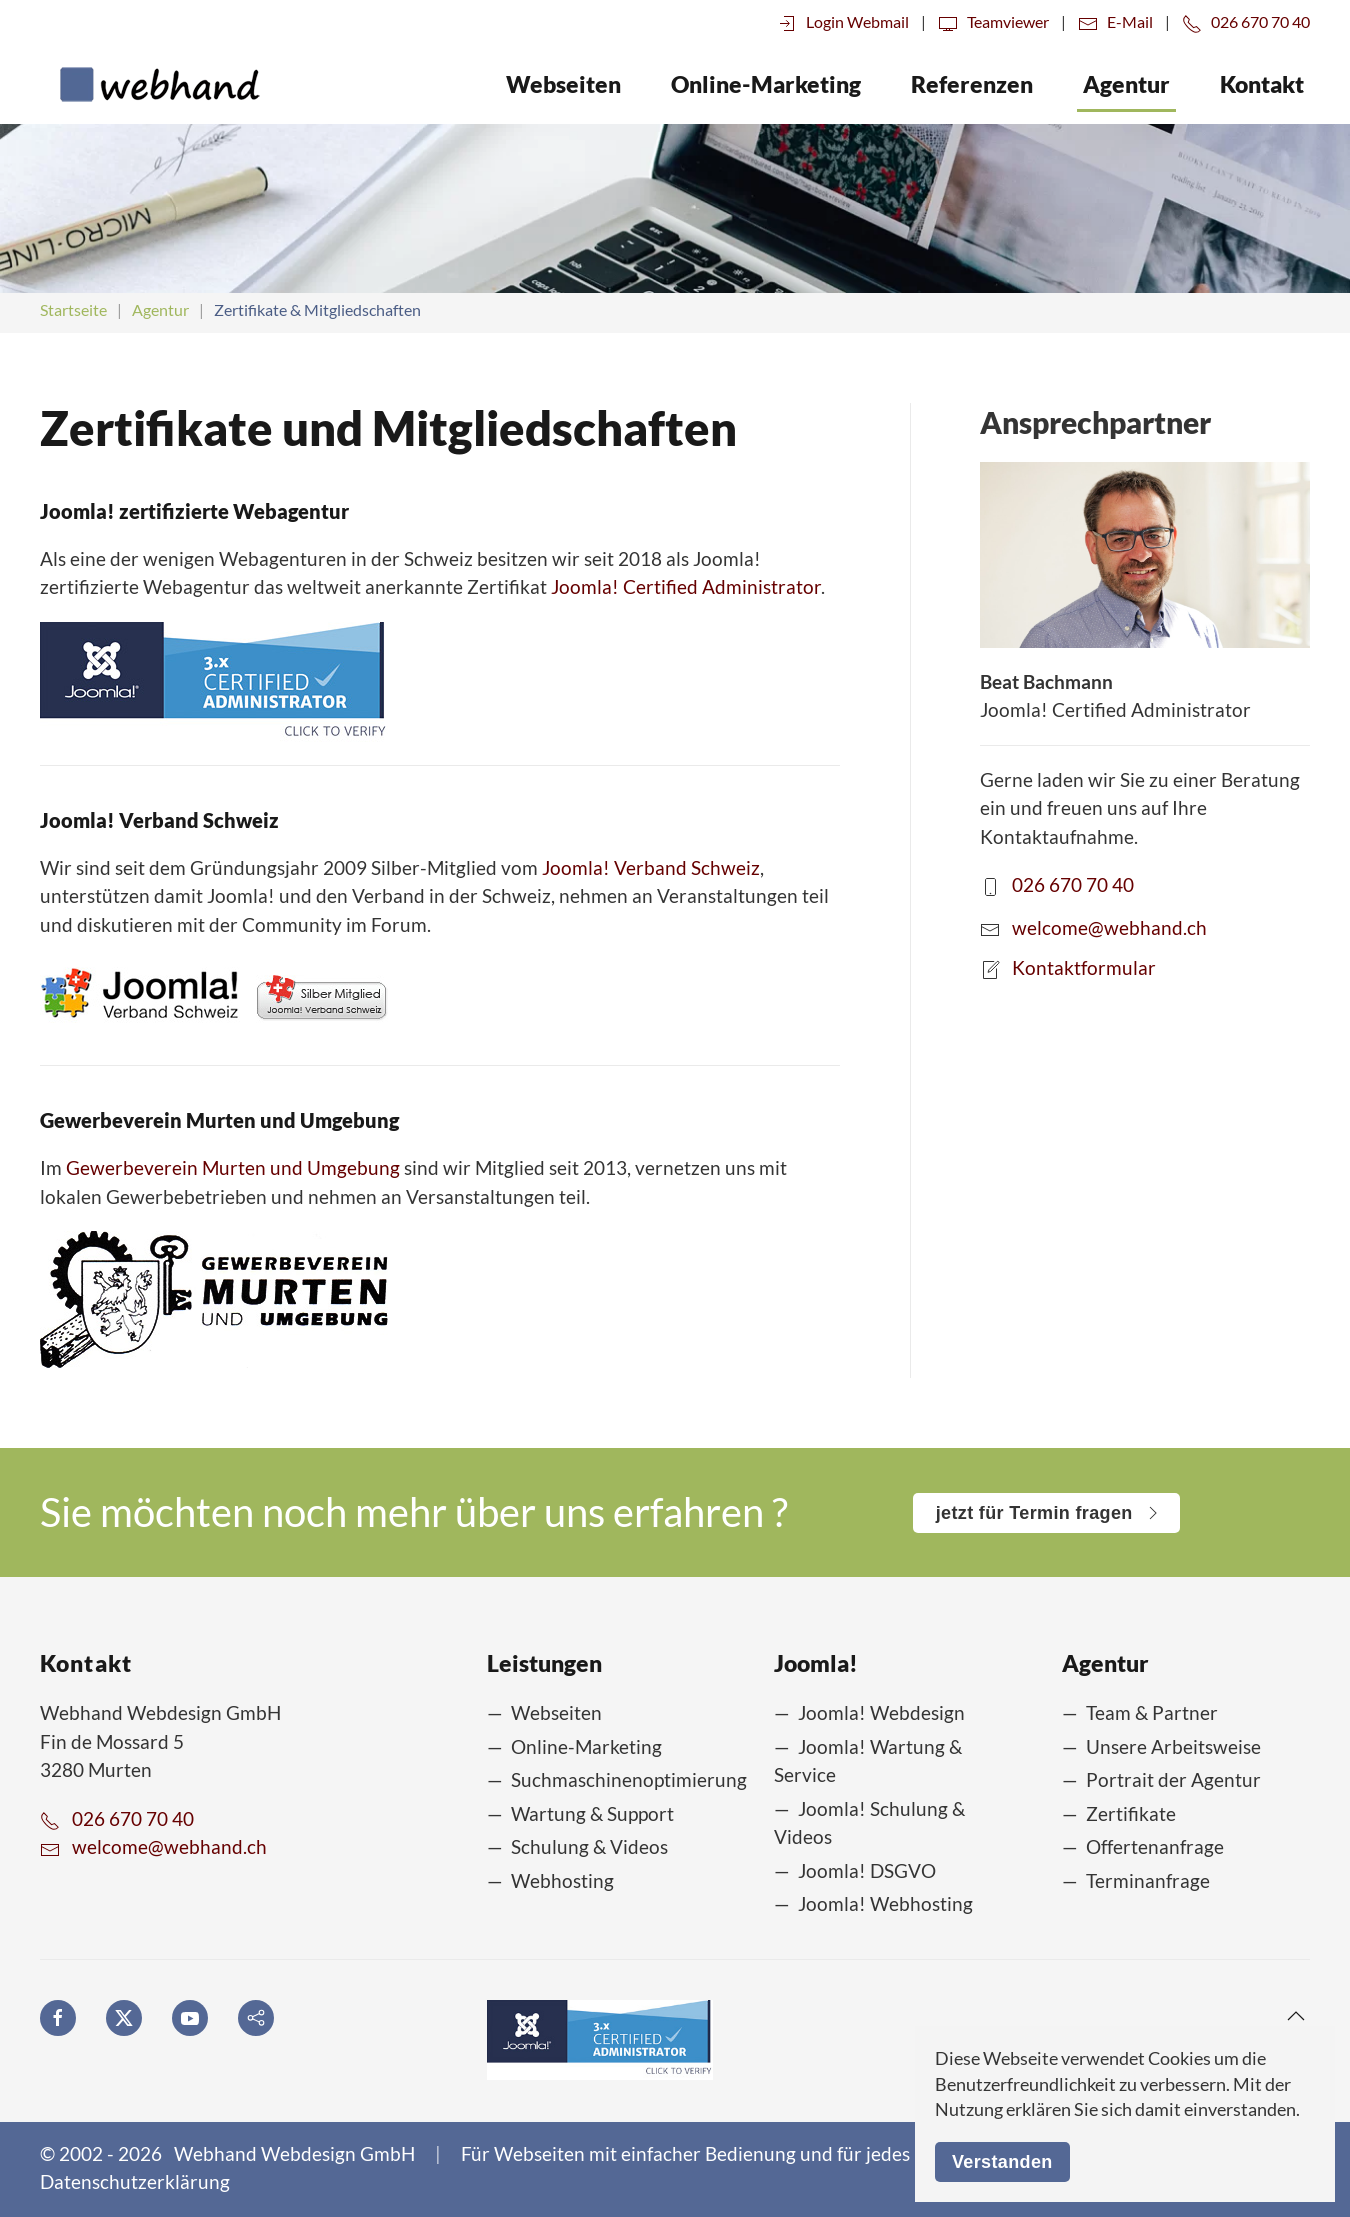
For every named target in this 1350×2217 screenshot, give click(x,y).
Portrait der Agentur (1173, 1779)
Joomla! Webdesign (881, 1712)
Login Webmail (843, 21)
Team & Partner (1152, 1712)
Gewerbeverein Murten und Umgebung (233, 1167)
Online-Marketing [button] (766, 84)
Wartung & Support (592, 1813)
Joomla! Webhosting (885, 1903)
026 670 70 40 (1246, 21)
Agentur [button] (1126, 84)
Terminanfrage (1148, 1880)
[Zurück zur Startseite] (150, 84)
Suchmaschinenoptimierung (629, 1779)
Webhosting (562, 1880)
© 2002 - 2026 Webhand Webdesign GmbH (227, 2153)
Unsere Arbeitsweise (1173, 1746)
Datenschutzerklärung (135, 2181)
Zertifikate (1131, 1813)
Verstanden (1002, 2162)
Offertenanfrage (1155, 1846)
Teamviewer (993, 21)
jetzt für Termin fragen (1046, 1513)
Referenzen (972, 84)
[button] (1296, 2016)
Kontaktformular (1084, 966)
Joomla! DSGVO (867, 1870)
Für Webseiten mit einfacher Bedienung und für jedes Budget (718, 2153)
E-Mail (1115, 21)
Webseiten (556, 1712)
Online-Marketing (586, 1746)
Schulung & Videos (589, 1846)
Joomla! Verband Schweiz (651, 867)
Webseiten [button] (563, 84)
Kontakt (1262, 84)
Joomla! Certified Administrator (686, 586)
